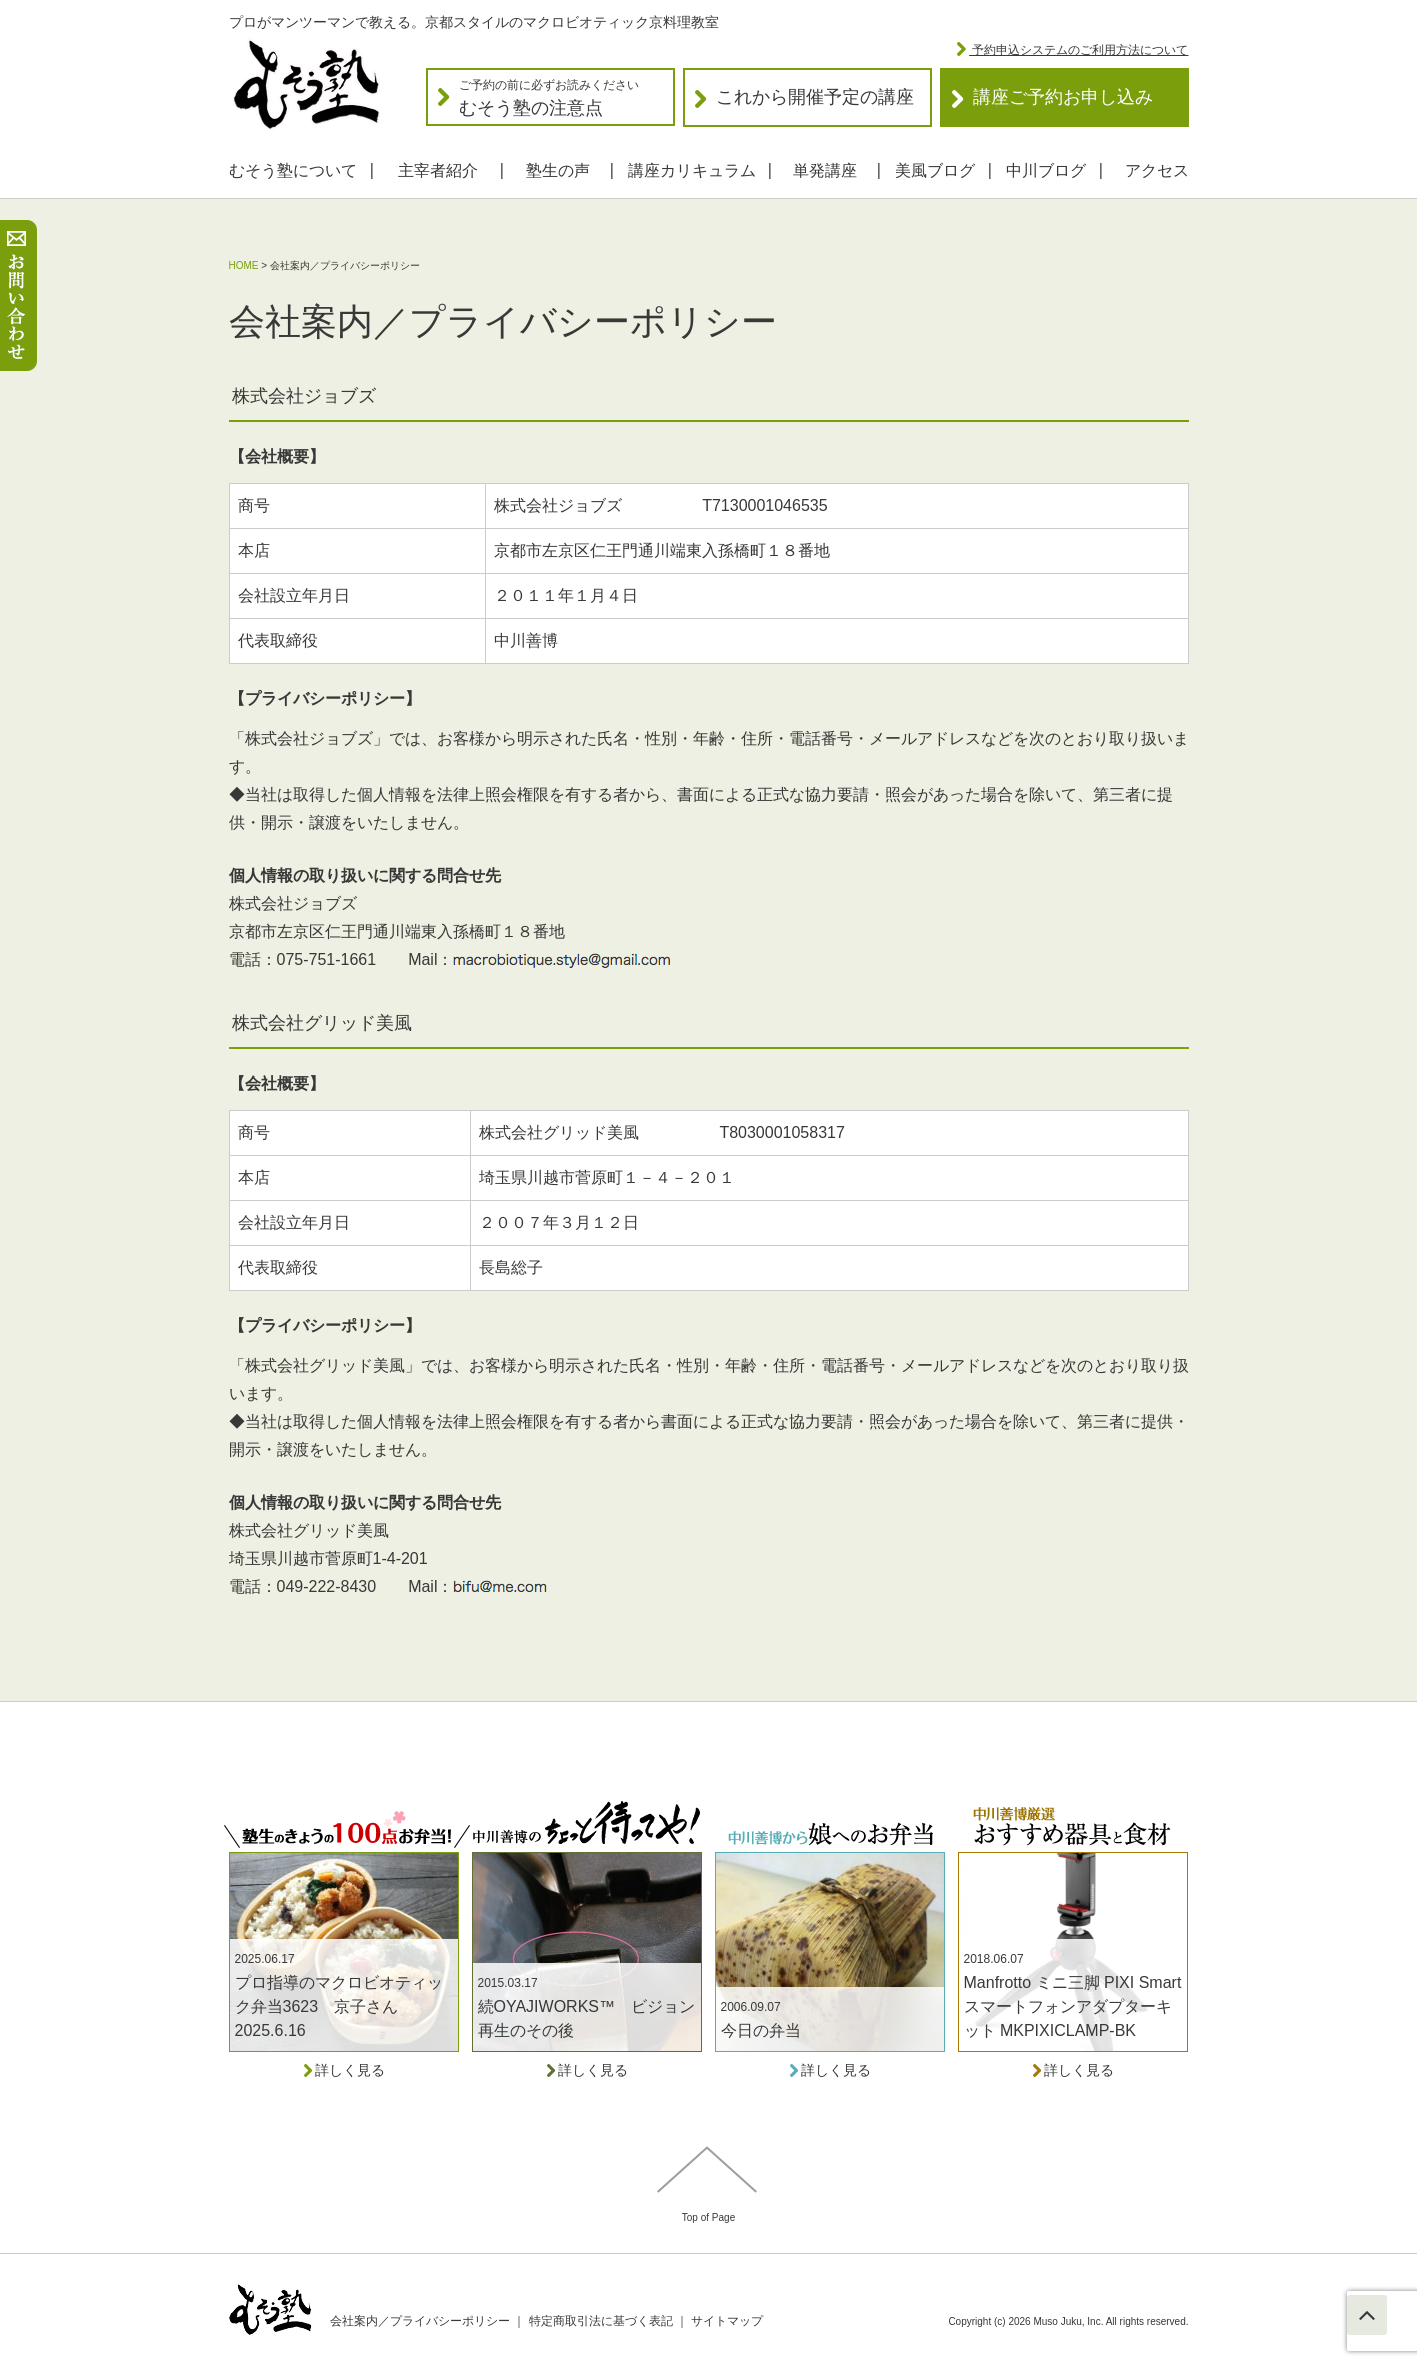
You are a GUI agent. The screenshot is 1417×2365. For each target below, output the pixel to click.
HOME (244, 265)
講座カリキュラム (692, 170)
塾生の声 (558, 170)
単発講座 (825, 170)
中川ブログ (1046, 170)
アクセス (1157, 170)
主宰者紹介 (438, 170)
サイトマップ (727, 2321)
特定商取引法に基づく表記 (601, 2321)
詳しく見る (344, 2070)
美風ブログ (935, 170)
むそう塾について (293, 170)
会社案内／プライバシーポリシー (420, 2321)
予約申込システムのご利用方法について (1078, 50)
